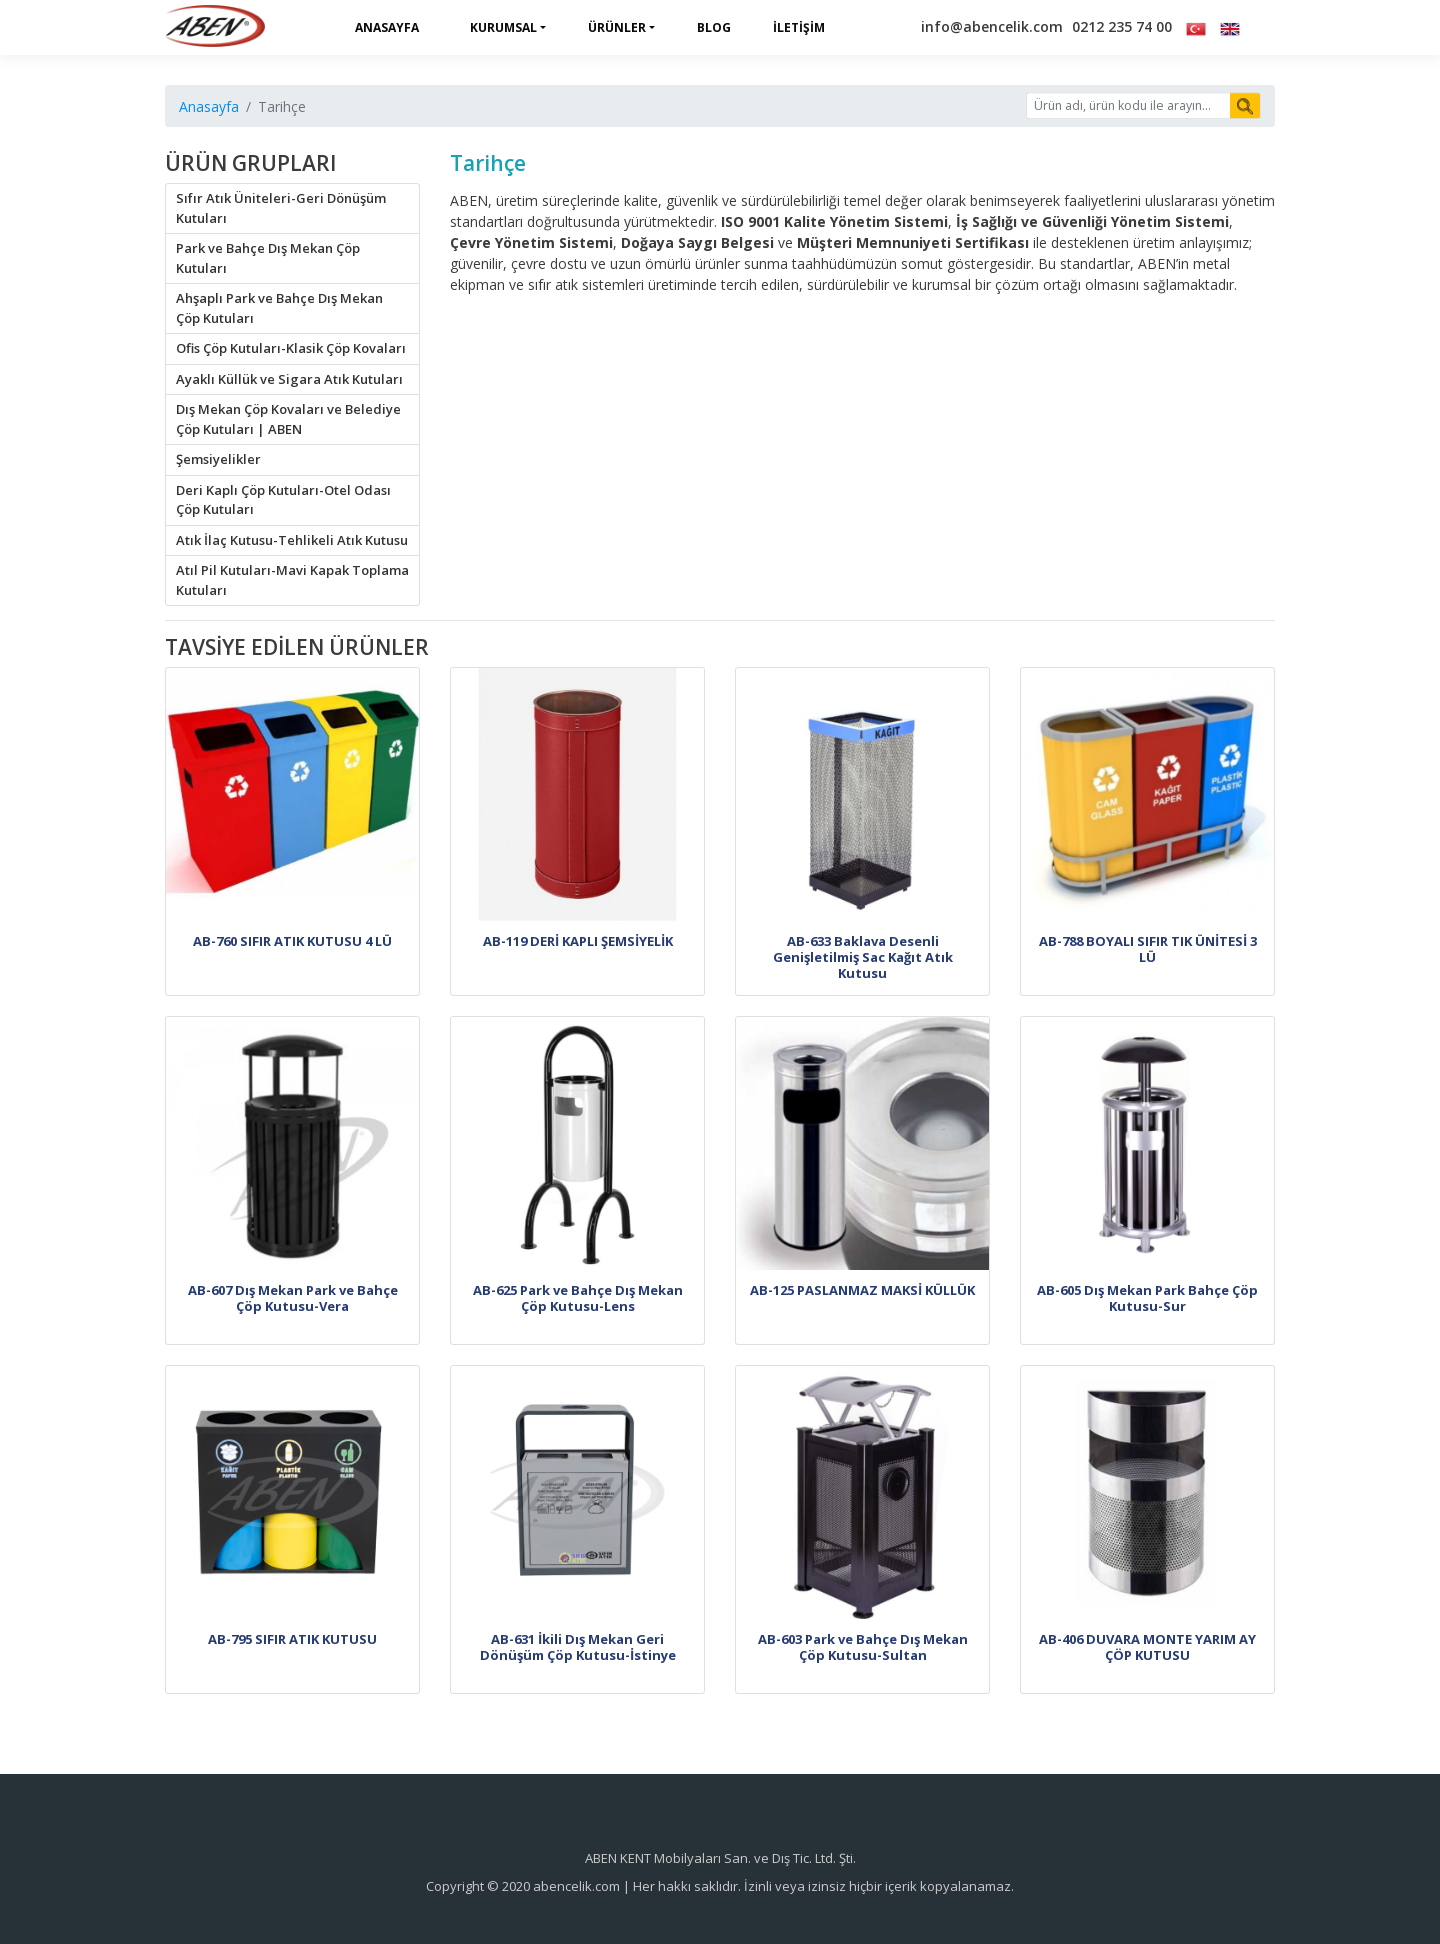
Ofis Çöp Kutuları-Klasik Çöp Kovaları (291, 348)
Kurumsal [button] (503, 27)
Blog (714, 27)
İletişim (799, 27)
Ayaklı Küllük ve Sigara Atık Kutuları (289, 379)
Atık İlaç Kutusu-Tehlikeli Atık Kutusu (292, 540)
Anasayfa (387, 27)
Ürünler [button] (617, 27)
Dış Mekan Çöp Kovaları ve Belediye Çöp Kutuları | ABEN (288, 419)
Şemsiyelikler (218, 459)
